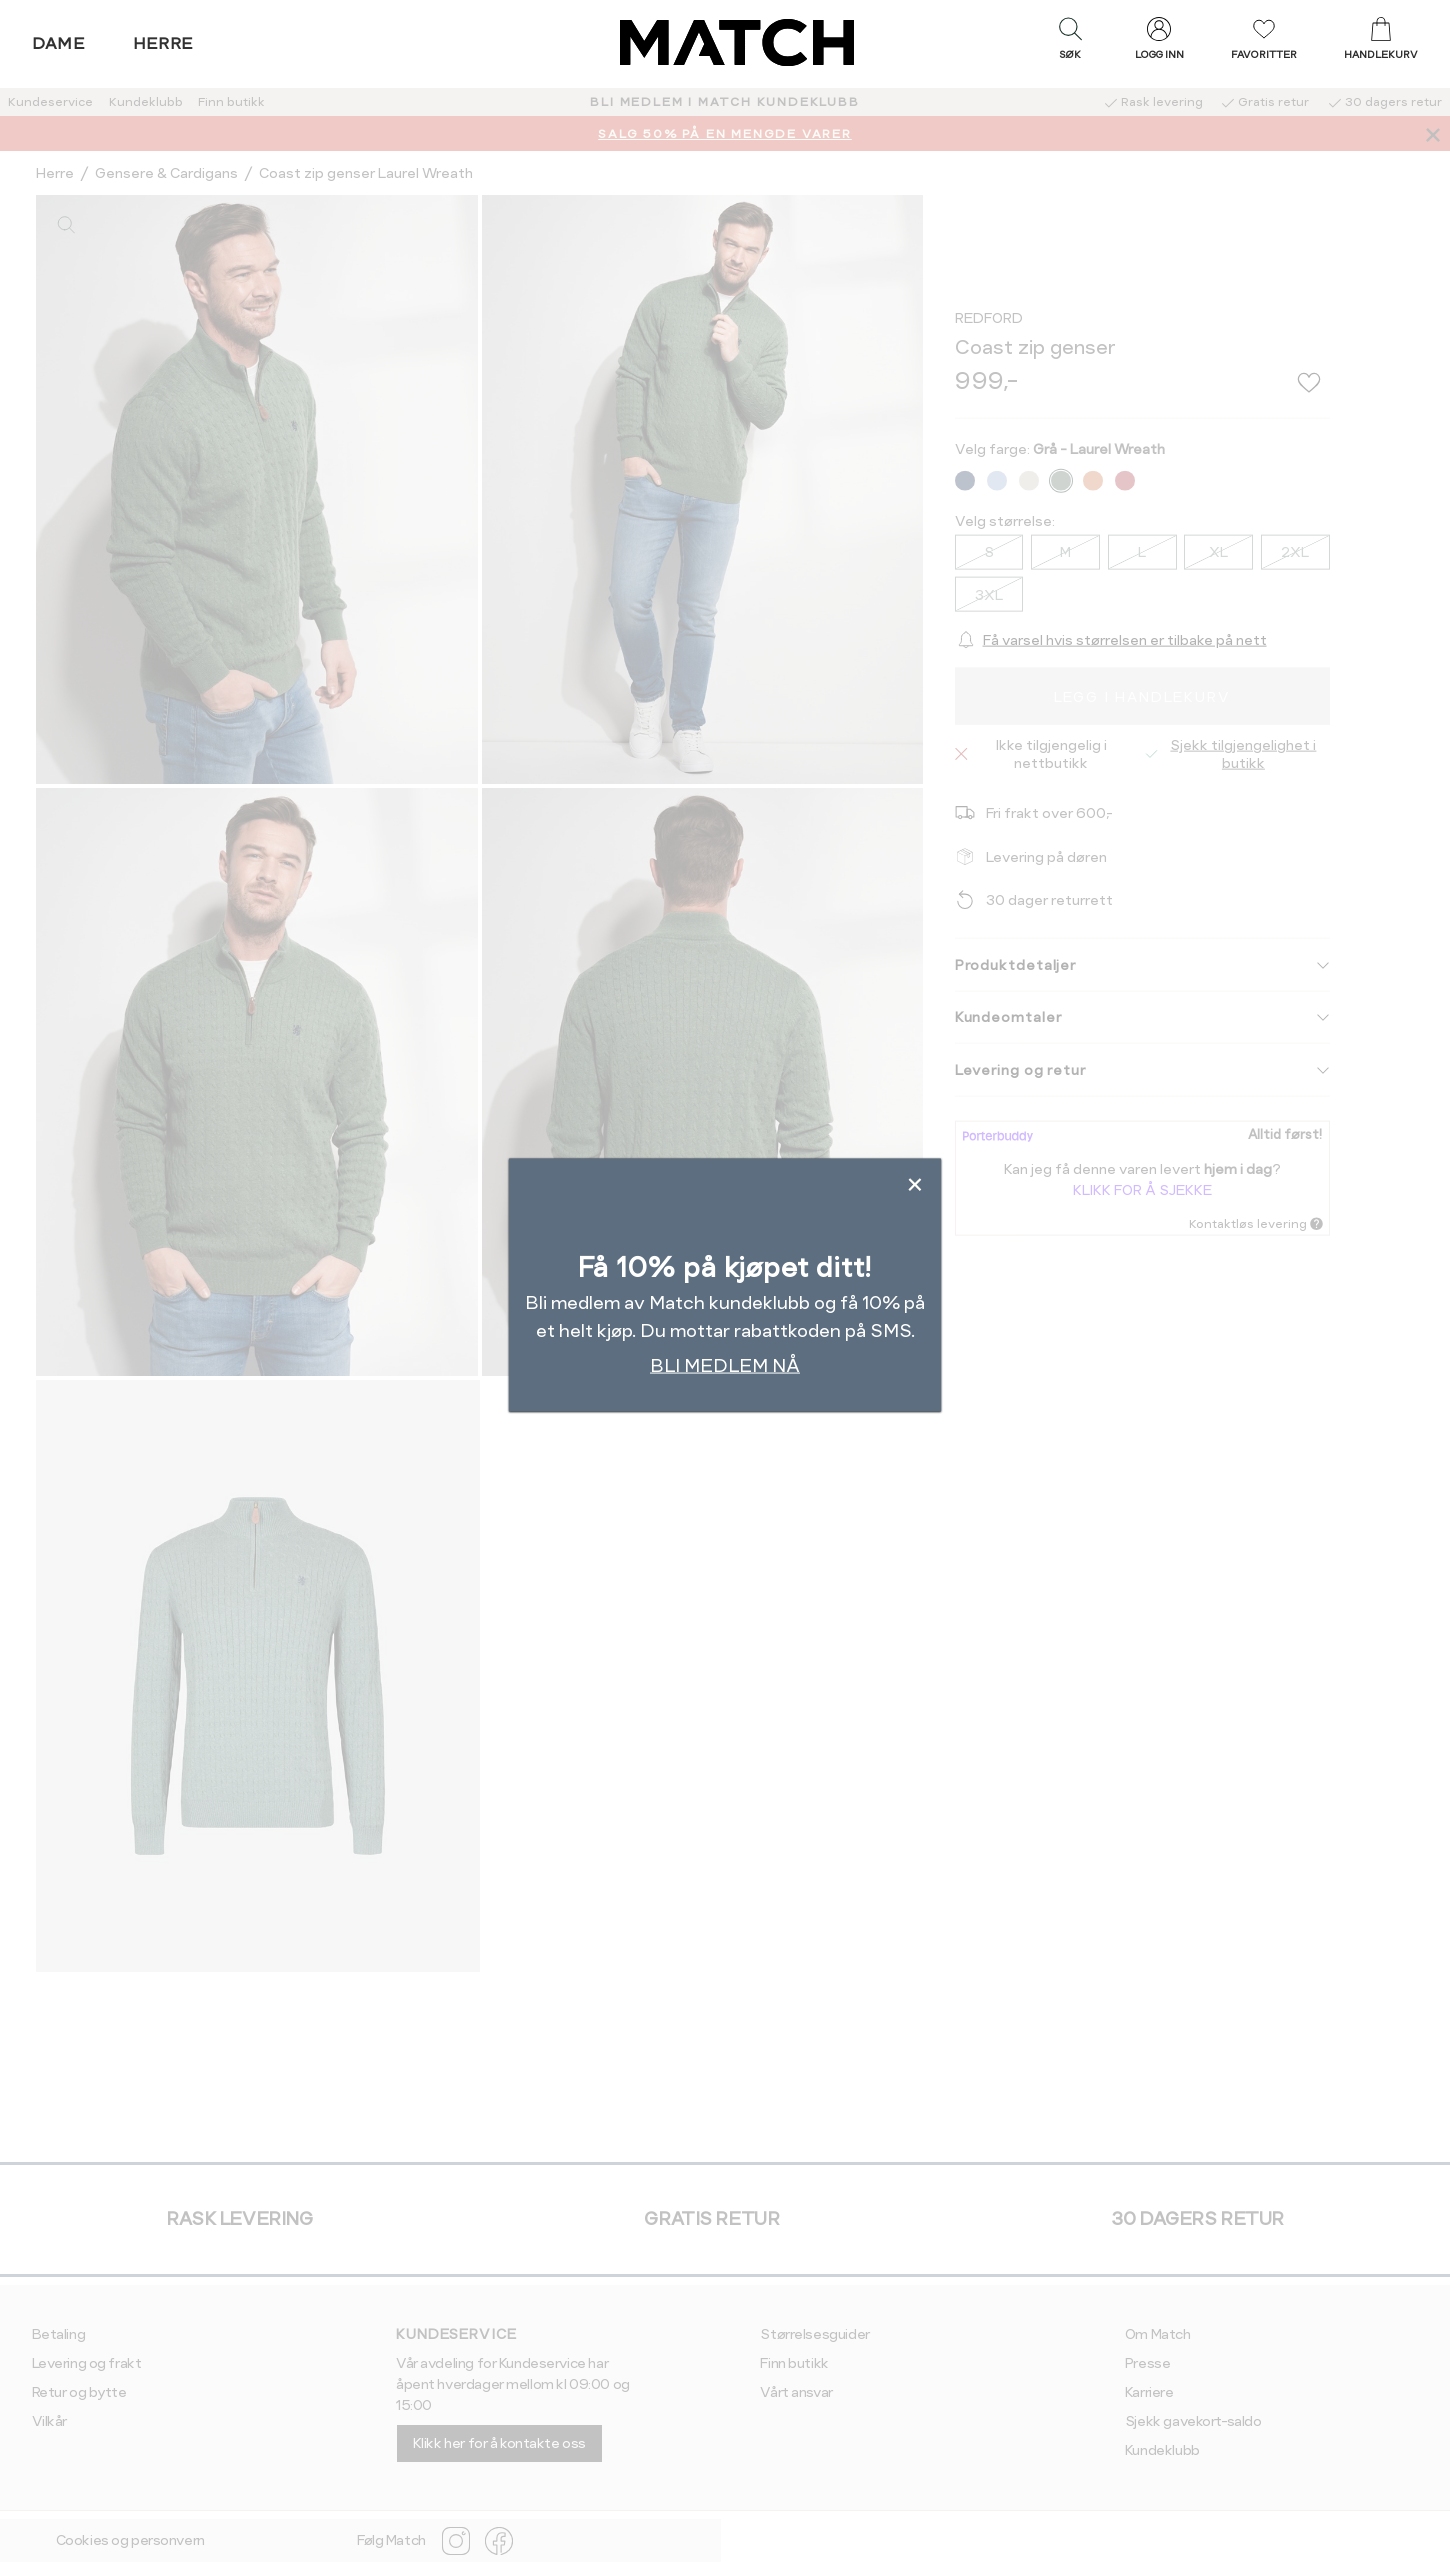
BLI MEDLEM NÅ (725, 1365)
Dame (59, 43)
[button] (1070, 43)
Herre (163, 43)
